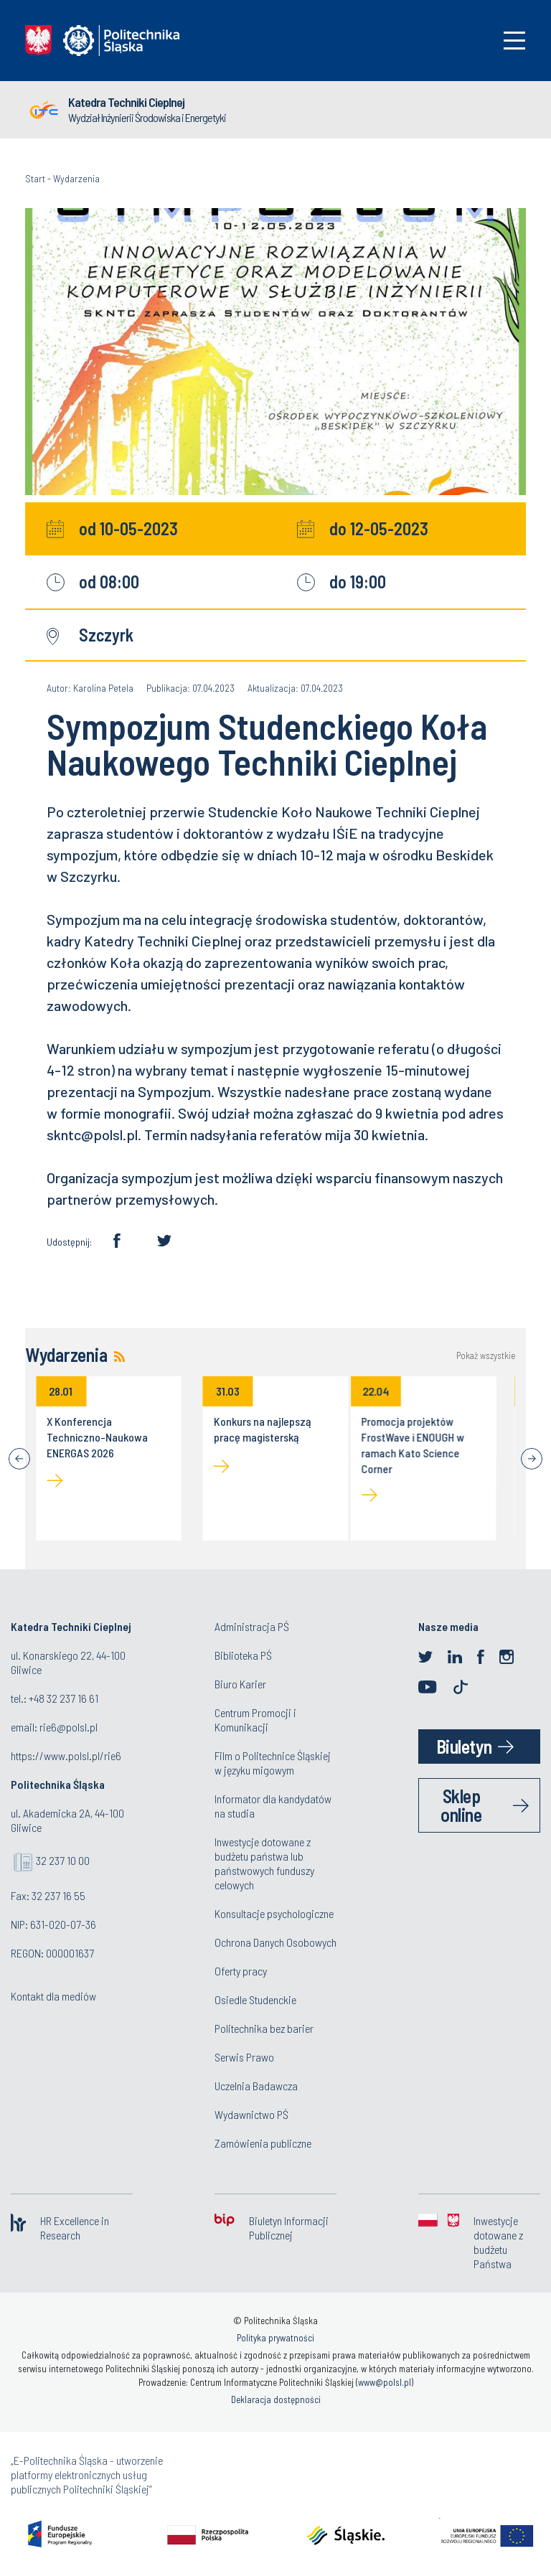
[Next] (531, 1459)
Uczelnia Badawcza (256, 2085)
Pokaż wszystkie (485, 1355)
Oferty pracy (241, 1971)
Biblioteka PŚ (243, 1655)
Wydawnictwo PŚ (251, 2114)
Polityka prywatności (275, 2338)
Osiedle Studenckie (255, 1999)
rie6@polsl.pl (68, 1727)
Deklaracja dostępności (276, 2399)
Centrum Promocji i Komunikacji (255, 1720)
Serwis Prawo (244, 2057)
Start (35, 178)
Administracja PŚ (252, 1626)
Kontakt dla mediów (53, 1996)
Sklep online (461, 1805)
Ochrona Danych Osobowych (275, 1942)
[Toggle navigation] (514, 40)
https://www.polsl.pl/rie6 (66, 1755)
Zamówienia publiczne (263, 2143)
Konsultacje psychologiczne (274, 1913)
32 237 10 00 (63, 1860)
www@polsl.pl (384, 2382)
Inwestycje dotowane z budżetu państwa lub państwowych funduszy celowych (264, 1863)
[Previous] (19, 1459)
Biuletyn (464, 1746)
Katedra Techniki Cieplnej (126, 102)
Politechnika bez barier (264, 2028)
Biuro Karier (240, 1684)
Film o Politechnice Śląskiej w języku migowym (273, 1763)
